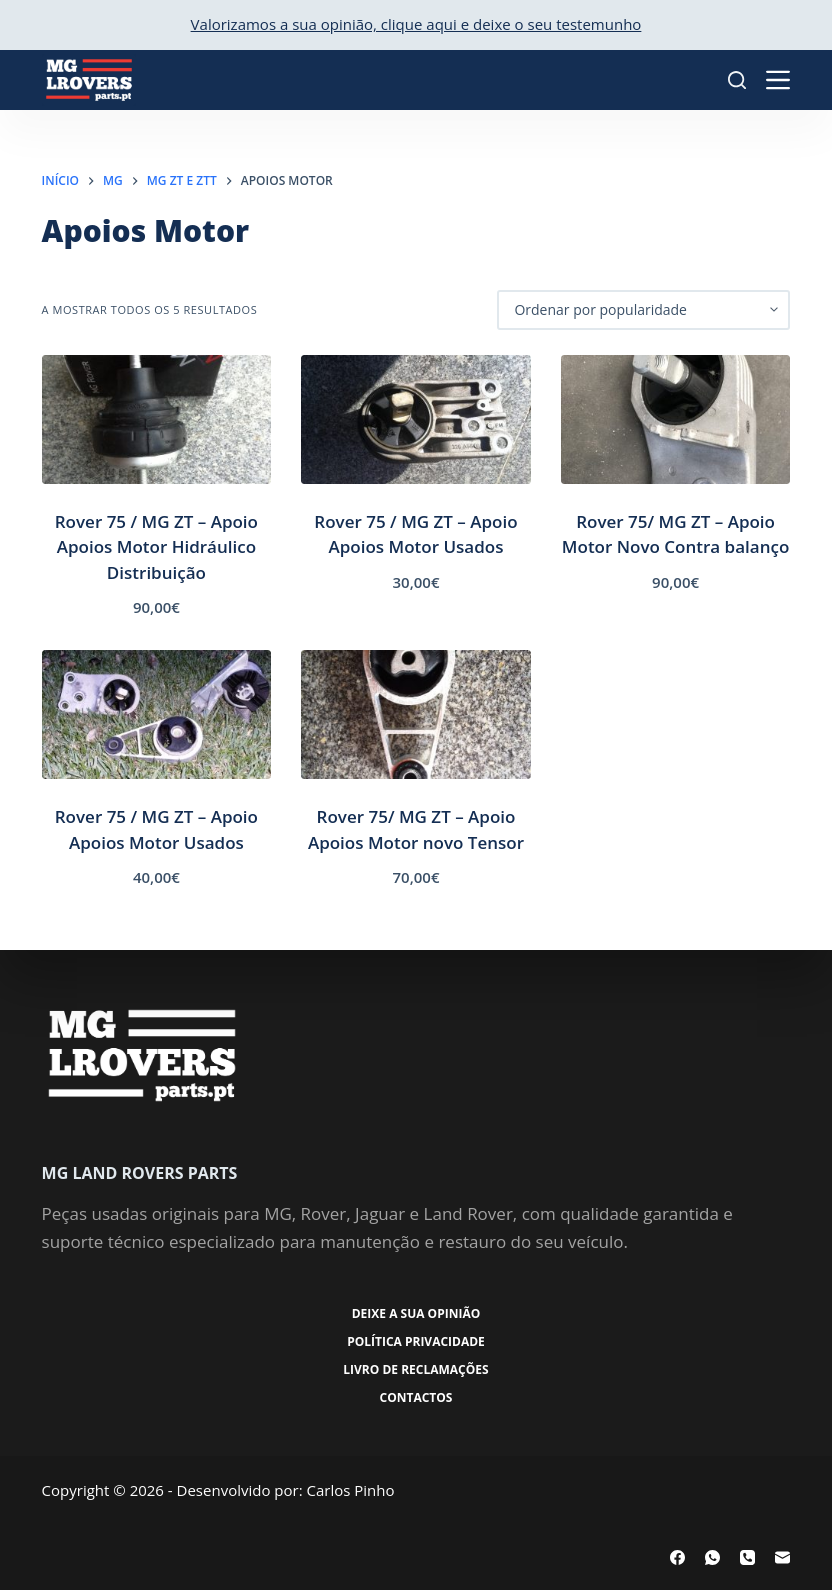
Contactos (416, 1398)
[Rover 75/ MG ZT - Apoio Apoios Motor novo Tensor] (416, 714)
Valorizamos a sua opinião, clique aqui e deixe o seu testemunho (416, 24)
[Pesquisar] (737, 80)
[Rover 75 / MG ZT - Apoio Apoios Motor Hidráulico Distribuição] (157, 419)
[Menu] (778, 80)
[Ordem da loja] (643, 310)
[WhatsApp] (712, 1557)
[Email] (782, 1557)
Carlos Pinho (351, 1490)
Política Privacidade (416, 1342)
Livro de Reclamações (415, 1370)
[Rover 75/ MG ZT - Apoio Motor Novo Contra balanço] (676, 419)
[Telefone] (747, 1557)
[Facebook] (677, 1557)
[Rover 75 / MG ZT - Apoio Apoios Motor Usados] (416, 419)
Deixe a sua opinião (416, 1314)
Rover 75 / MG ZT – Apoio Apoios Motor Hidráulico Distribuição (156, 547)
